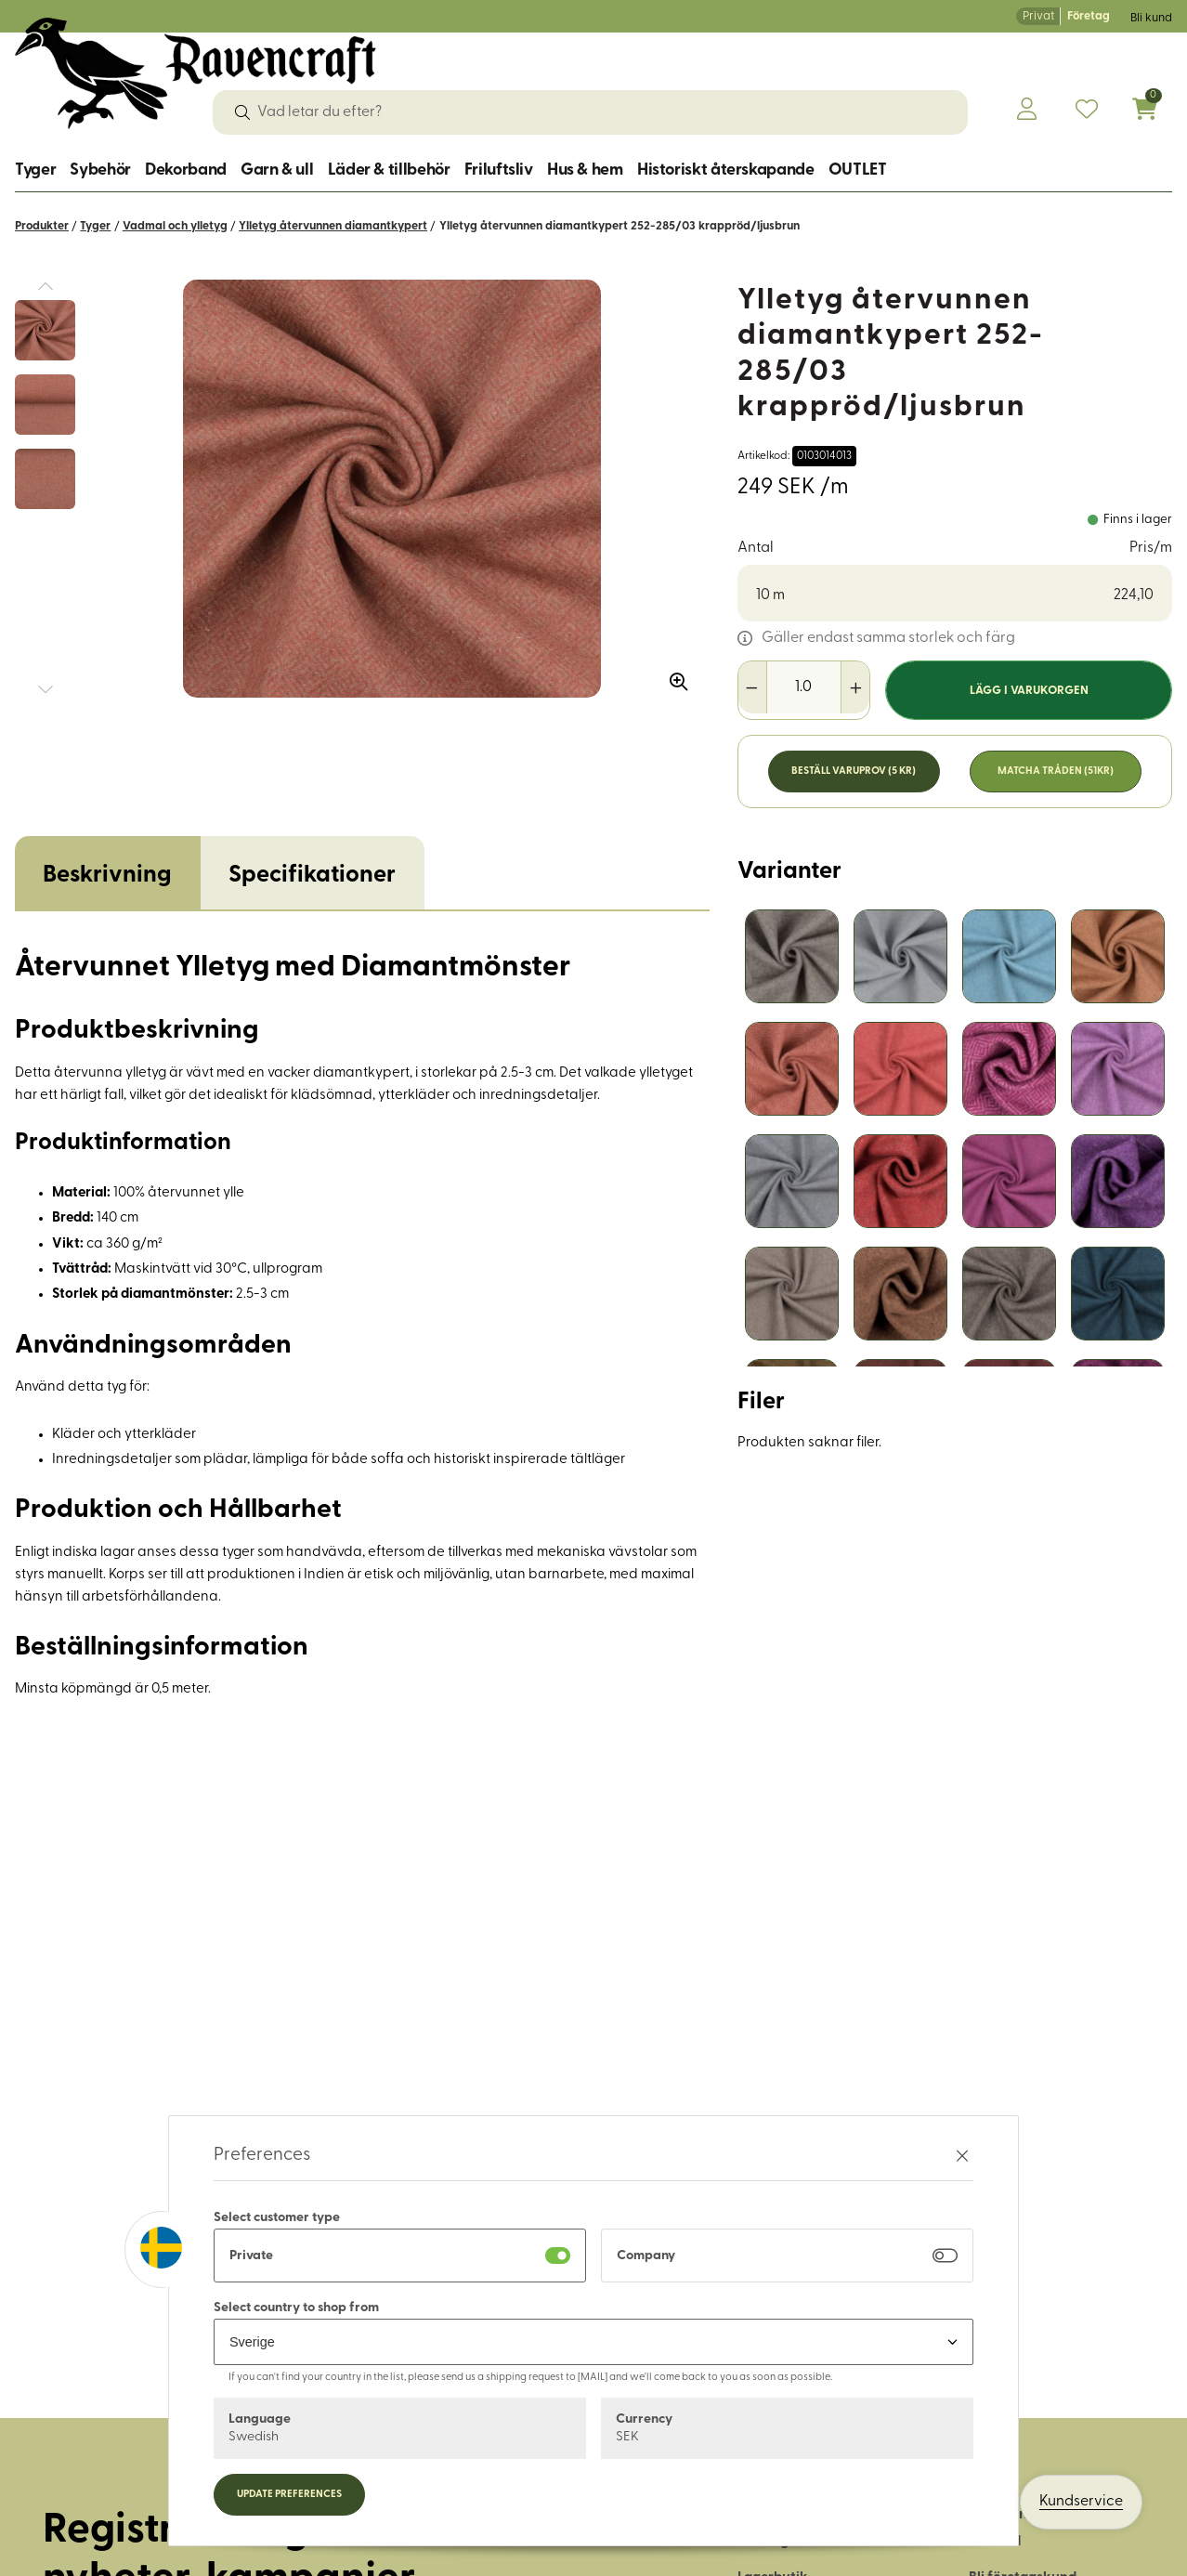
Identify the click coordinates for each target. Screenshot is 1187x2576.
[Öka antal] (855, 687)
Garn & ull (277, 170)
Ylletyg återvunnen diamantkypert (333, 226)
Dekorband (186, 170)
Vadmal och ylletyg (175, 226)
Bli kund (1151, 18)
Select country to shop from (296, 2308)
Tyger (35, 170)
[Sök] (242, 112)
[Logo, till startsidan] (195, 73)
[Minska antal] (752, 687)
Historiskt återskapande (726, 170)
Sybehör (100, 170)
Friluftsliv (498, 170)
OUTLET (857, 170)
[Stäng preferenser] (962, 2155)
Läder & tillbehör (389, 170)
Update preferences (289, 2495)
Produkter (42, 226)
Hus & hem (585, 170)
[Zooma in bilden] (672, 675)
